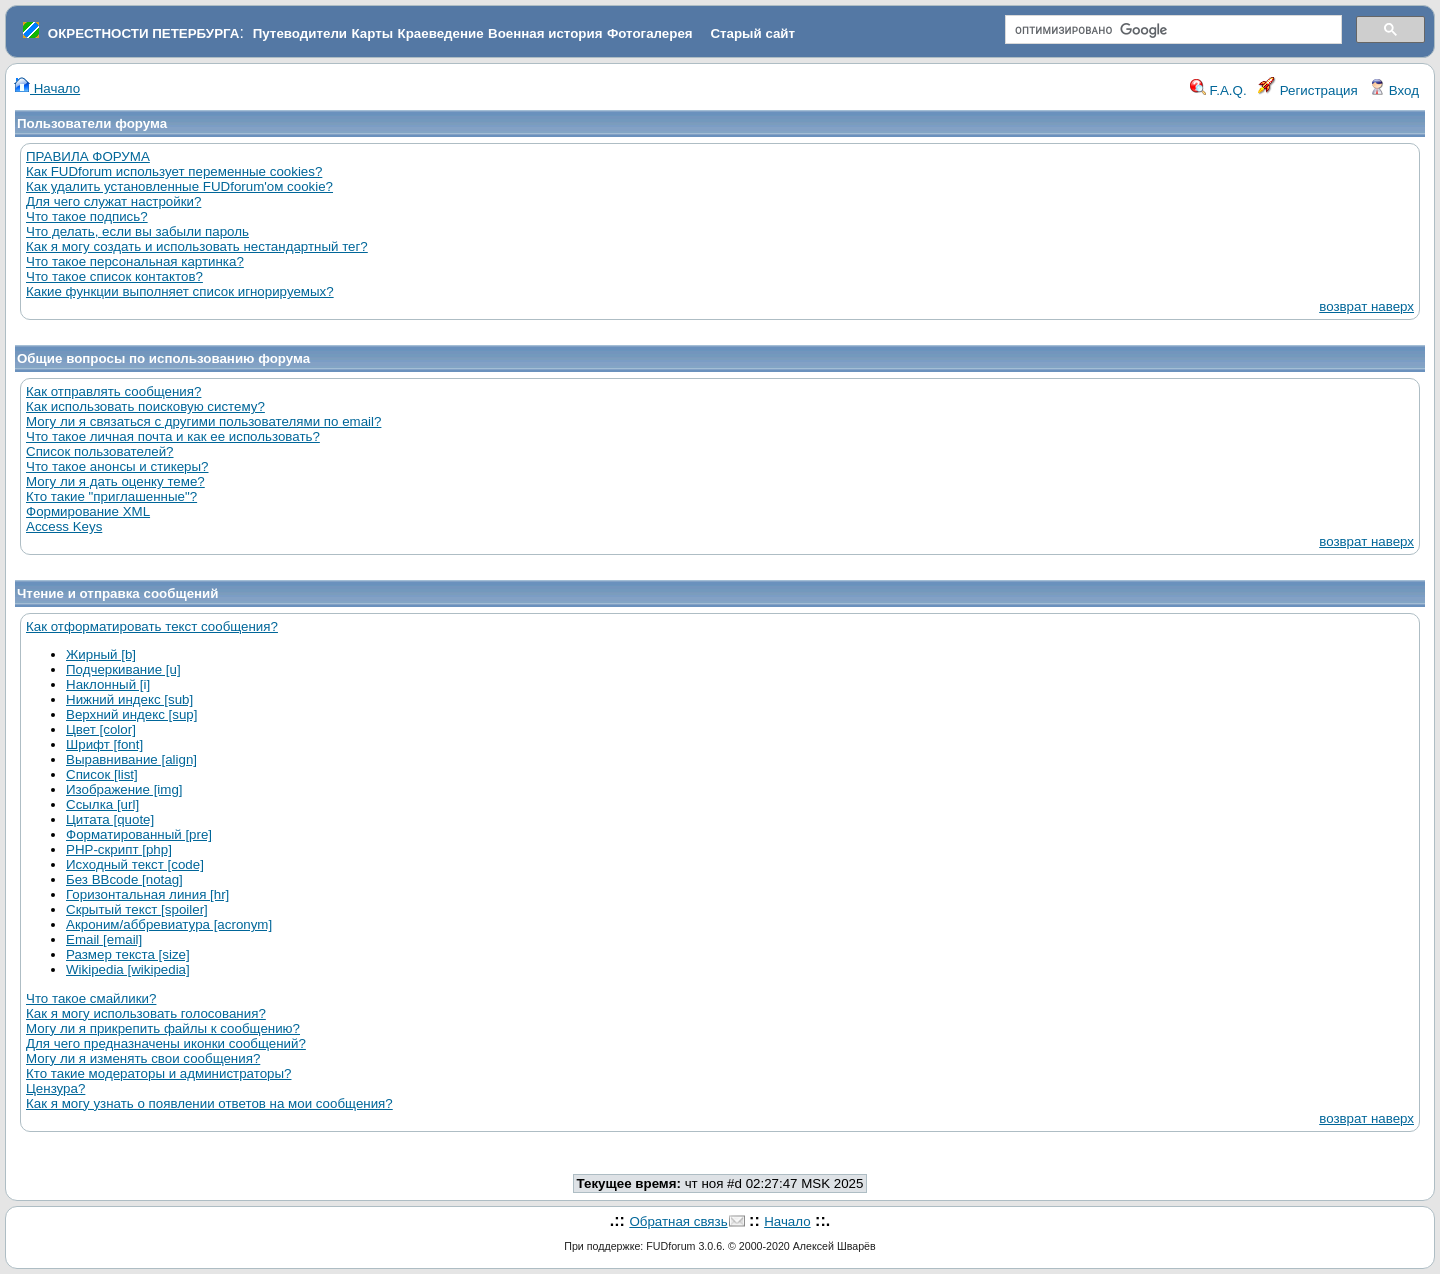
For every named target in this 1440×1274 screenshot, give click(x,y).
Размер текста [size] (128, 954)
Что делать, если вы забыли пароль (137, 231)
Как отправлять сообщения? (113, 391)
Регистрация (1308, 90)
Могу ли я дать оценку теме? (115, 481)
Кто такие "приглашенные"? (111, 496)
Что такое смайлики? (91, 998)
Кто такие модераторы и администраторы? (158, 1073)
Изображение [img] (124, 789)
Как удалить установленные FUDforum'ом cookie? (179, 186)
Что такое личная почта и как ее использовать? (173, 436)
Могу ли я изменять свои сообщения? (143, 1058)
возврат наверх (1366, 306)
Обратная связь (678, 1221)
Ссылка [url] (102, 804)
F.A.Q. (1218, 90)
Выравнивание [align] (131, 759)
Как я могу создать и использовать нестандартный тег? (197, 246)
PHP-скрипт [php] (119, 849)
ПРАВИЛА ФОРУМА (88, 156)
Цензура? (55, 1088)
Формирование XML (88, 511)
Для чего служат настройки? (113, 201)
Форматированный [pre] (139, 834)
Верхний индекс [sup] (131, 714)
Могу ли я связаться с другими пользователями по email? (203, 421)
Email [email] (104, 939)
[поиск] (1171, 30)
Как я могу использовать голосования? (146, 1013)
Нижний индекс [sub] (129, 699)
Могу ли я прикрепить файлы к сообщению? (163, 1028)
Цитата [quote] (110, 819)
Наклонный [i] (108, 684)
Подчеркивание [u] (123, 669)
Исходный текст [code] (135, 864)
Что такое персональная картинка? (135, 261)
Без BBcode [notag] (124, 879)
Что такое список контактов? (114, 276)
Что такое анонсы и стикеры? (117, 466)
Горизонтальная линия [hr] (147, 894)
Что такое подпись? (87, 216)
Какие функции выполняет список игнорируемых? (180, 291)
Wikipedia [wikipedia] (128, 969)
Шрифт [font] (104, 744)
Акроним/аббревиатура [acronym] (169, 924)
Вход (1394, 90)
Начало (47, 88)
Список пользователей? (100, 451)
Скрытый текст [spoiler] (137, 909)
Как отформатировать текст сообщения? (152, 626)
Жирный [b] (101, 654)
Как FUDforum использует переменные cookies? (174, 171)
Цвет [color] (101, 729)
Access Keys (64, 526)
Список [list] (102, 774)
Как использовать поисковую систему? (145, 406)
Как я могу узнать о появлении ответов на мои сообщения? (209, 1103)
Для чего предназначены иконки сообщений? (166, 1043)
